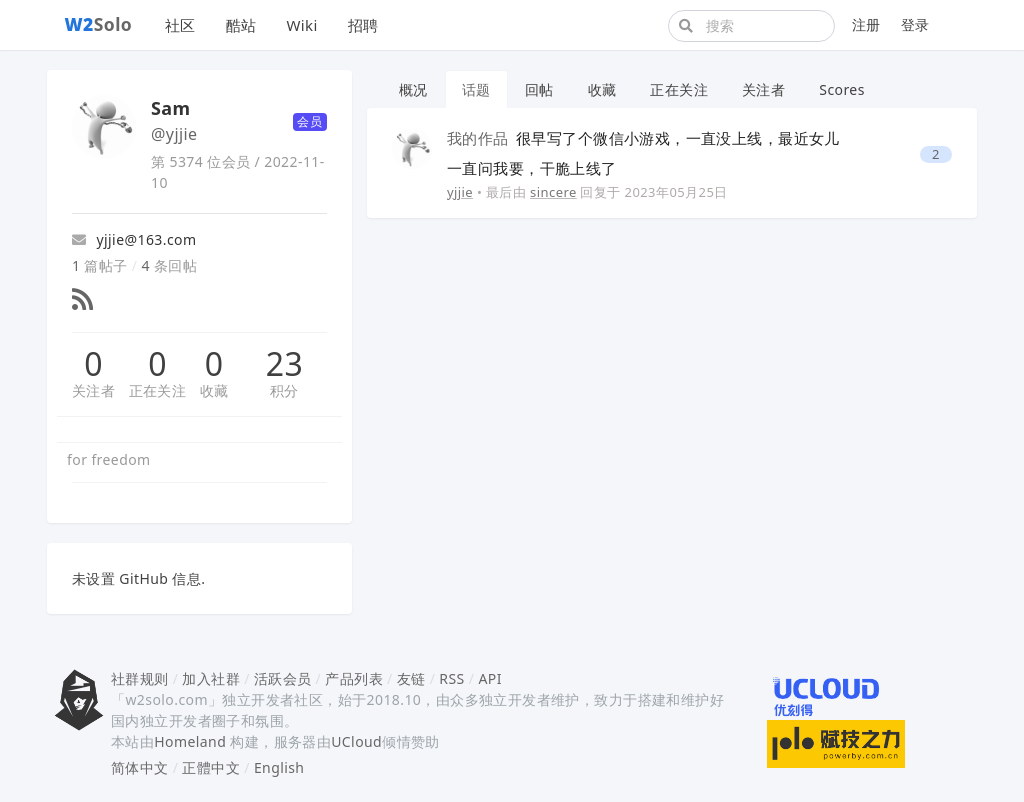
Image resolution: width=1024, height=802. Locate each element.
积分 (284, 390)
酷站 (241, 25)
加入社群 (211, 678)
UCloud (356, 741)
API (489, 678)
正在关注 (158, 390)
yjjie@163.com (134, 239)
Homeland (190, 741)
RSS (451, 678)
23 (284, 364)
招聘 (363, 25)
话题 (476, 89)
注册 (866, 24)
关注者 (93, 390)
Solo (99, 24)
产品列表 (354, 678)
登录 (915, 24)
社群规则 (140, 678)
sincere (553, 192)
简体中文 (140, 767)
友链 (411, 678)
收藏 (214, 390)
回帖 (539, 89)
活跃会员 (283, 678)
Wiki (301, 25)
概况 (413, 89)
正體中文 (211, 767)
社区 (180, 25)
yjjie (460, 192)
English (279, 767)
